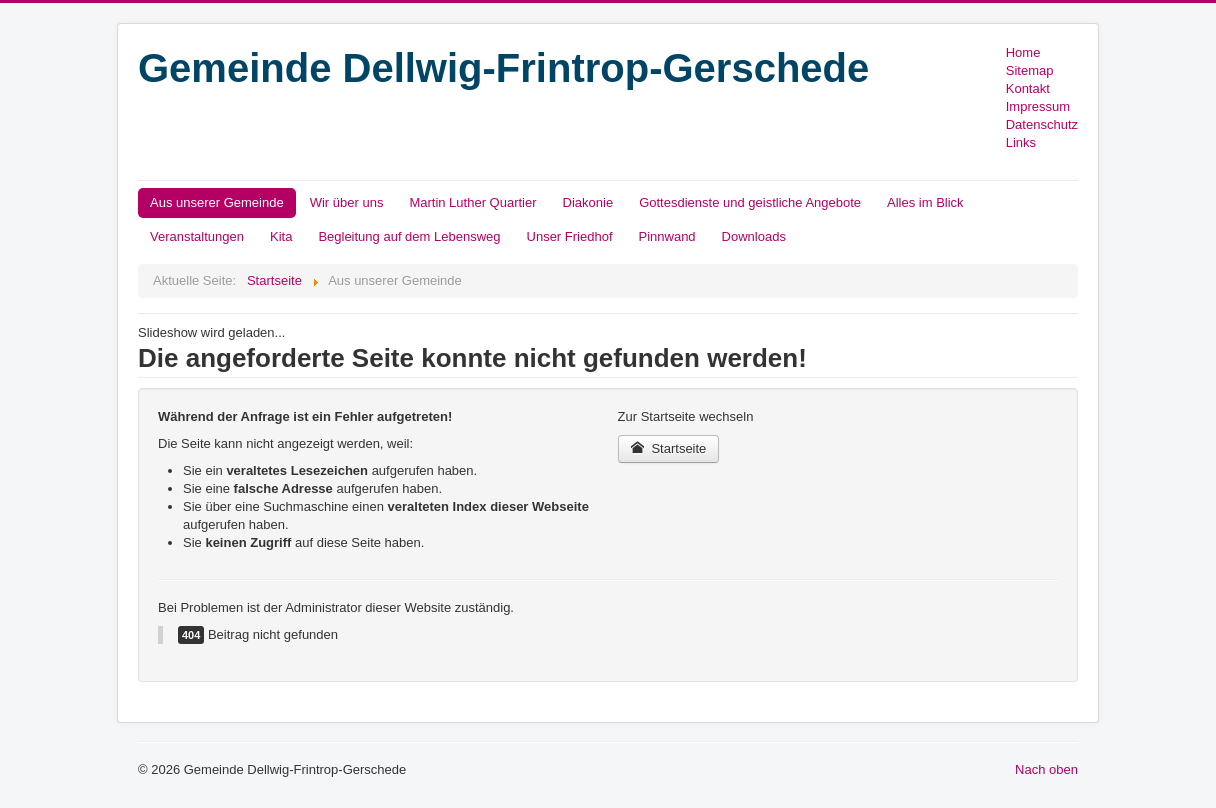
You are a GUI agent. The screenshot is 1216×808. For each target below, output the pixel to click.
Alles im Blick (925, 202)
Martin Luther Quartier (472, 202)
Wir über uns (347, 202)
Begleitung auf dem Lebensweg (409, 236)
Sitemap (1030, 70)
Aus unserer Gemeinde (217, 202)
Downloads (754, 236)
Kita (281, 236)
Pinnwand (667, 236)
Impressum (1038, 106)
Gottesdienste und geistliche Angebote (750, 202)
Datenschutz (1042, 124)
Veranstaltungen (197, 236)
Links (1021, 142)
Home (1023, 52)
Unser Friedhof (570, 236)
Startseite (669, 448)
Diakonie (588, 202)
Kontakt (1028, 88)
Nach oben (1046, 769)
